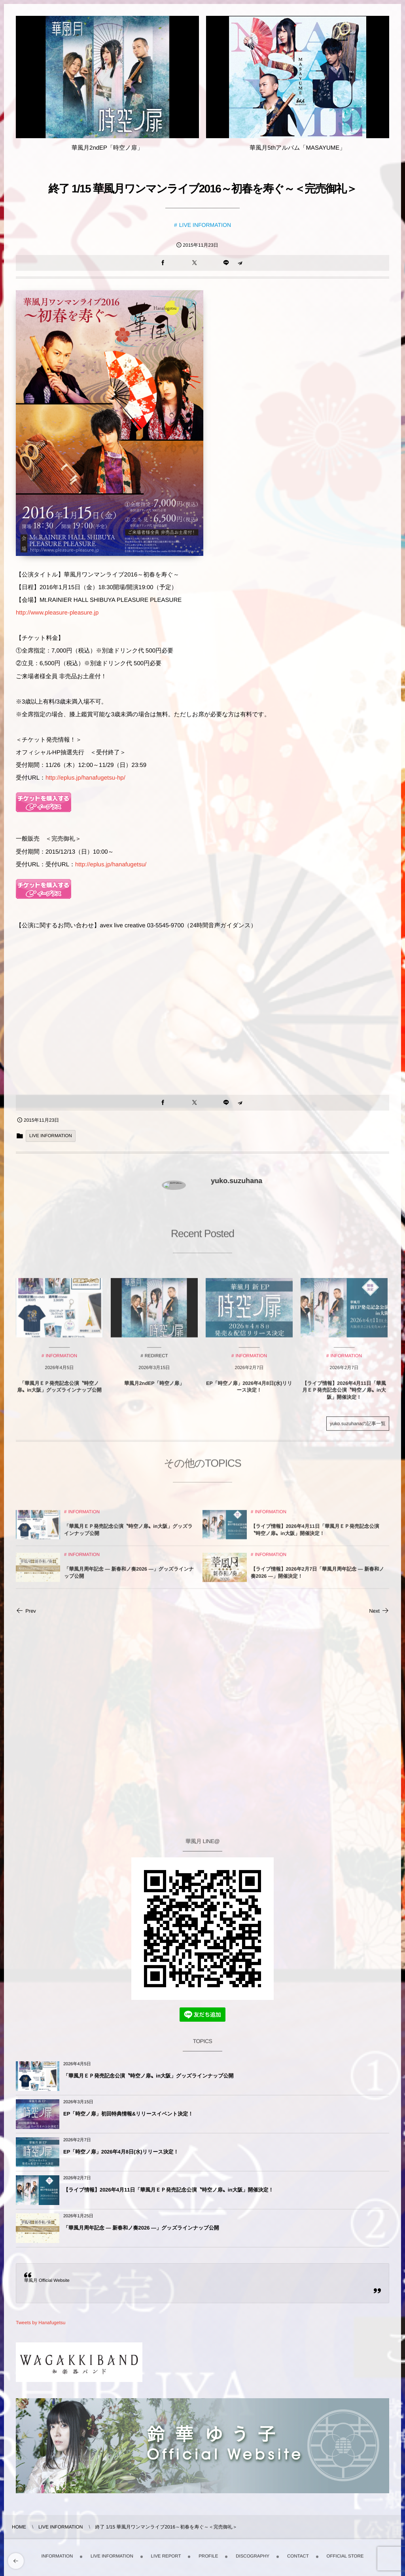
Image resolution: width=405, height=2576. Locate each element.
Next (379, 1611)
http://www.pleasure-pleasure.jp (57, 612)
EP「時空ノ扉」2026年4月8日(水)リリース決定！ (121, 2152)
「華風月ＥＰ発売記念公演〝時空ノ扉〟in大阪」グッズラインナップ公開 (148, 2076)
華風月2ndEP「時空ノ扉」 (107, 148)
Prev (26, 1611)
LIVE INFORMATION (205, 225)
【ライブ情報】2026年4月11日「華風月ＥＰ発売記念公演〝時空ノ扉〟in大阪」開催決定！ (168, 2190)
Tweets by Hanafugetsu (40, 2322)
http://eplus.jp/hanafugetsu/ (110, 864)
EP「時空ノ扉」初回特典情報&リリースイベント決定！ (128, 2114)
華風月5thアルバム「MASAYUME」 (297, 148)
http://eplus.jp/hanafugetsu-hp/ (85, 777)
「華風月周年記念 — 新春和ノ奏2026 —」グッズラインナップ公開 (141, 2228)
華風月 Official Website (47, 2280)
